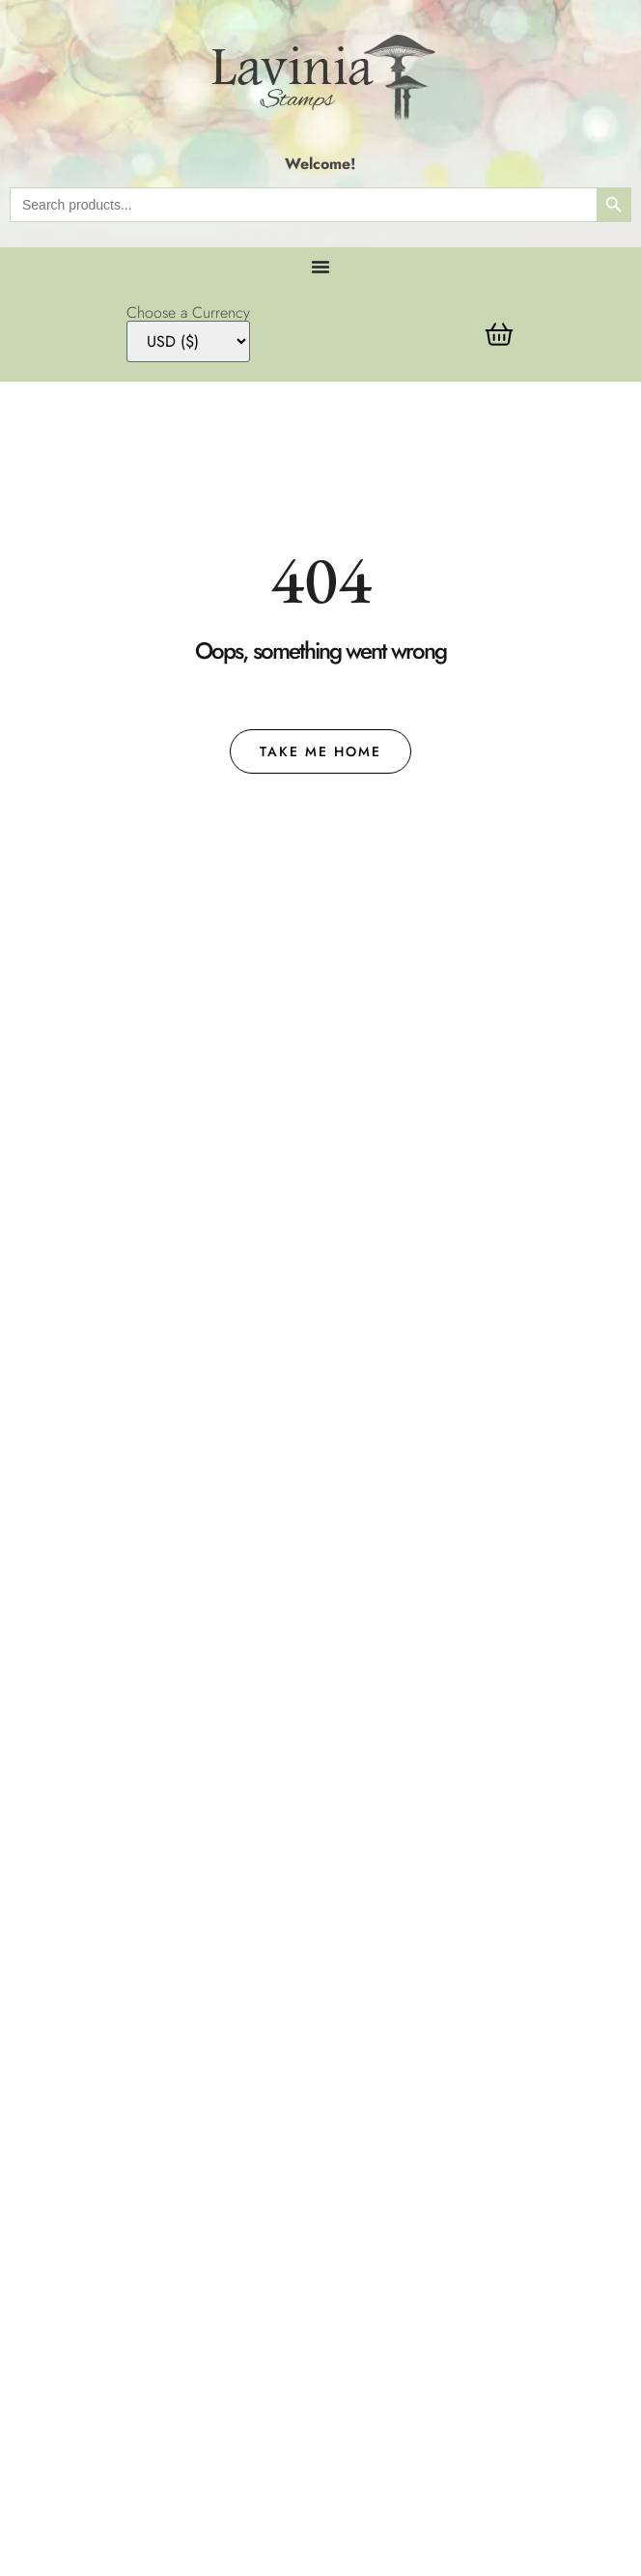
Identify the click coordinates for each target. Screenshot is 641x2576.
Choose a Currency (188, 313)
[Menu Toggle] (320, 266)
